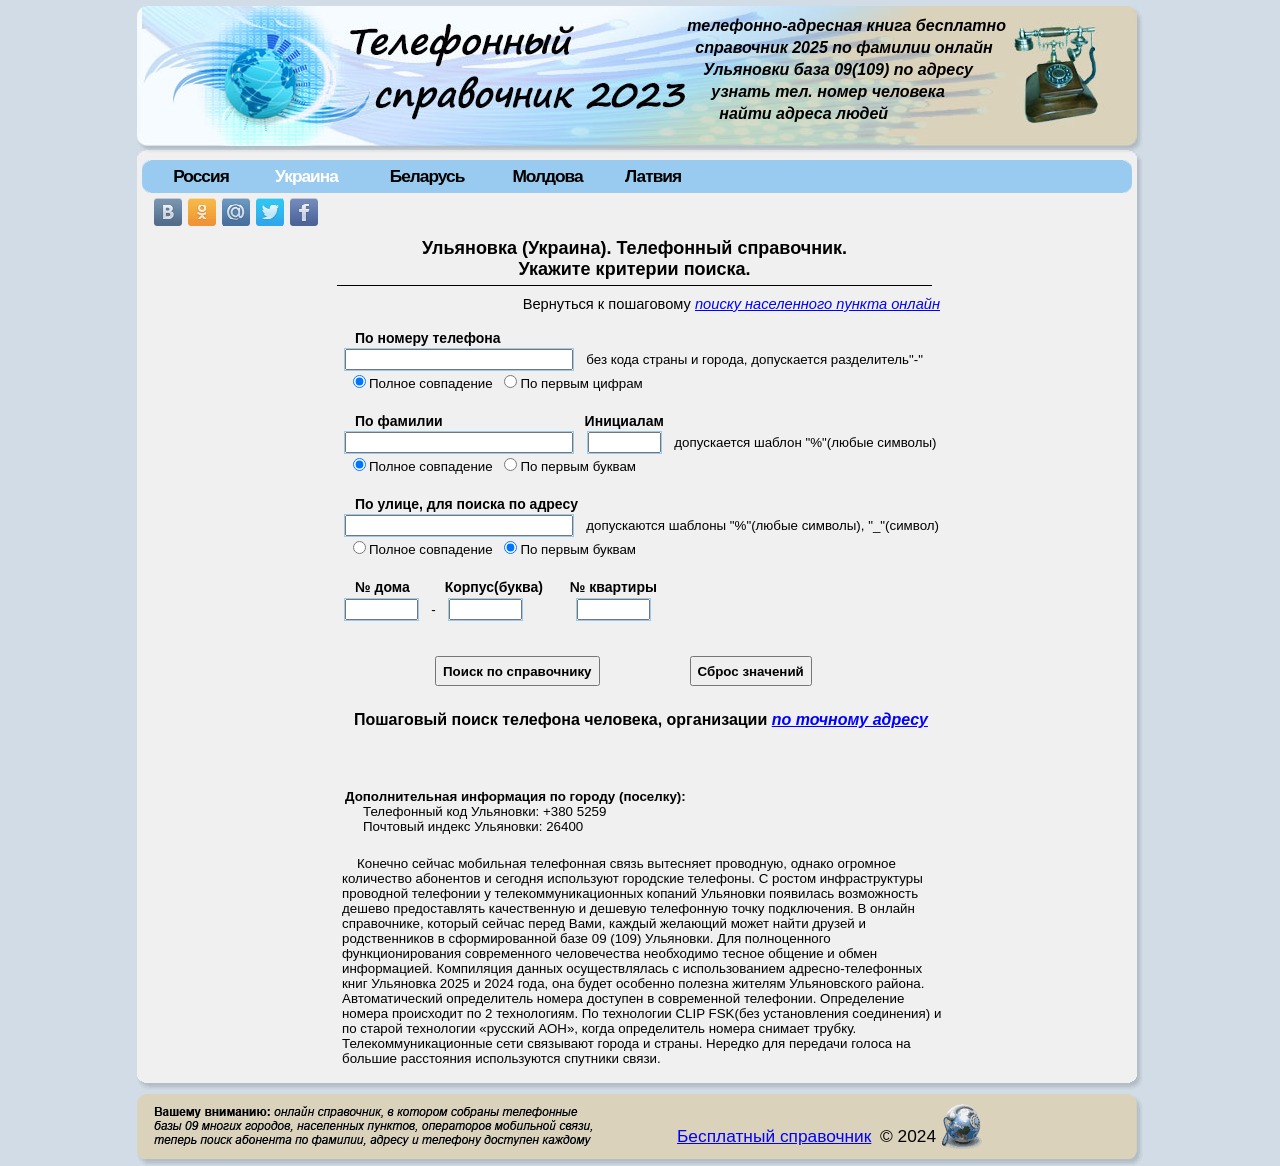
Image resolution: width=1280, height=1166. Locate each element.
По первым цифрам (581, 383)
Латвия (653, 176)
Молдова (547, 176)
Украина (306, 176)
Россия (201, 176)
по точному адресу (850, 719)
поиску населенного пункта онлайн (817, 304)
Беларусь (427, 176)
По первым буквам (578, 466)
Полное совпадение (431, 383)
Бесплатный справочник (774, 1136)
